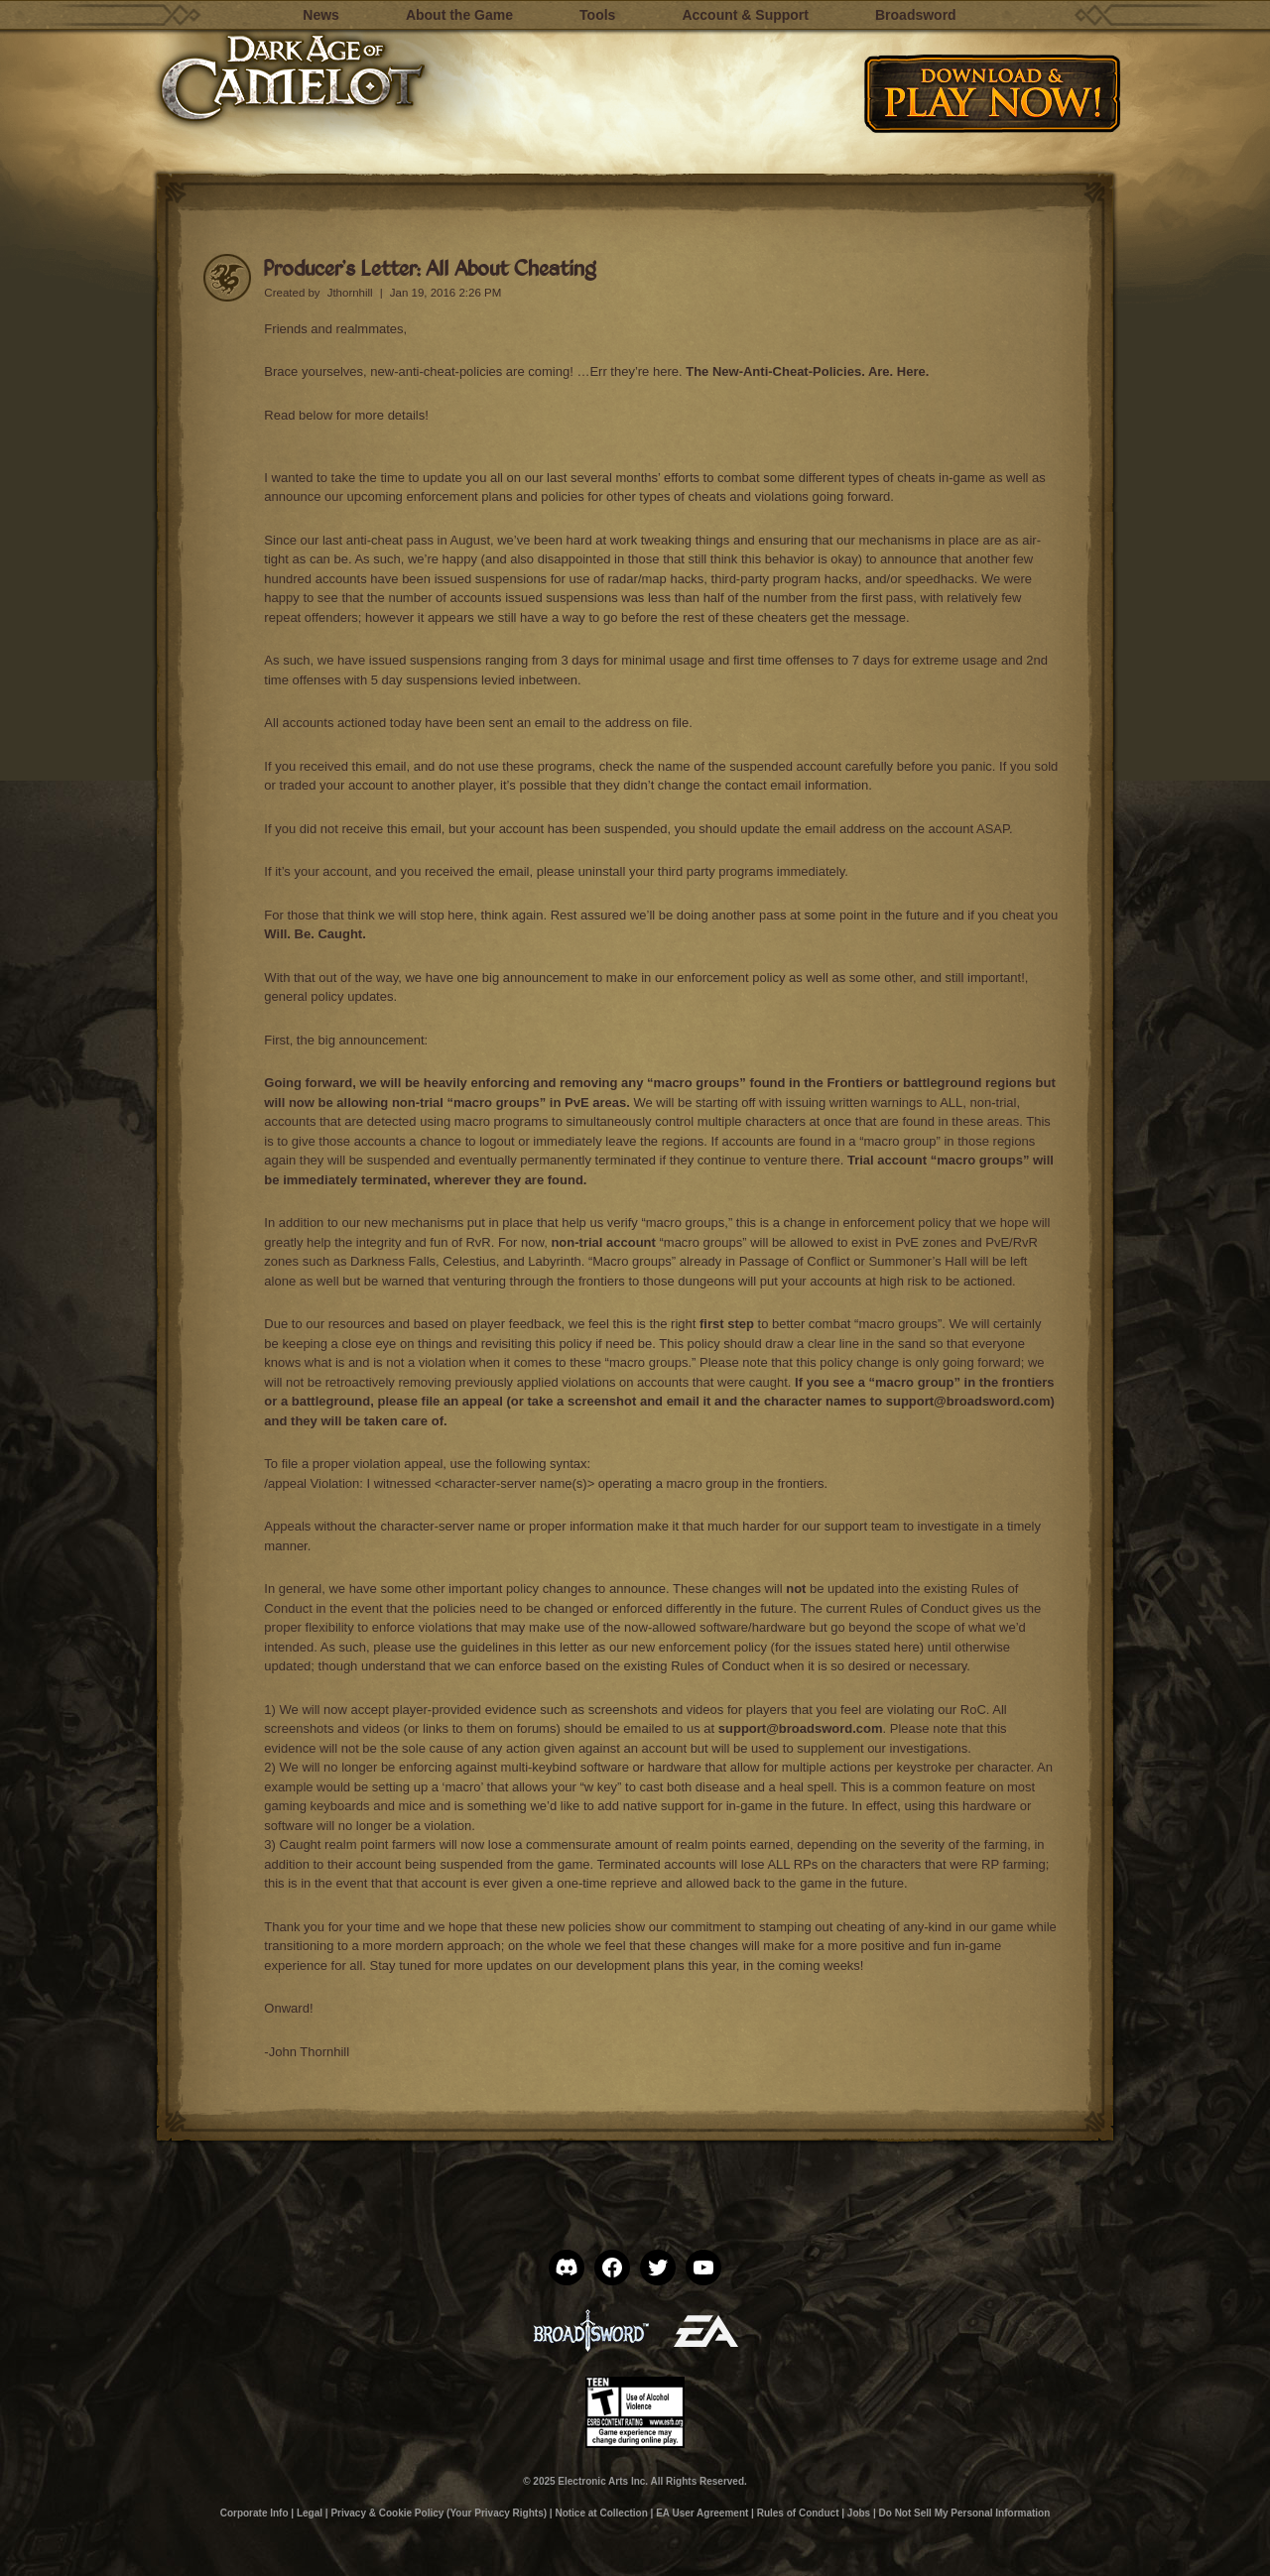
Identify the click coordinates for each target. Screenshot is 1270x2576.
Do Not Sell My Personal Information (965, 2513)
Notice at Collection (601, 2513)
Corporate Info (254, 2513)
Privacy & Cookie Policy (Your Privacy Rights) (438, 2513)
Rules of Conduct (919, 1608)
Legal (309, 2513)
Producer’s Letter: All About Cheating (430, 267)
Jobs (858, 2513)
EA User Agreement (702, 2513)
